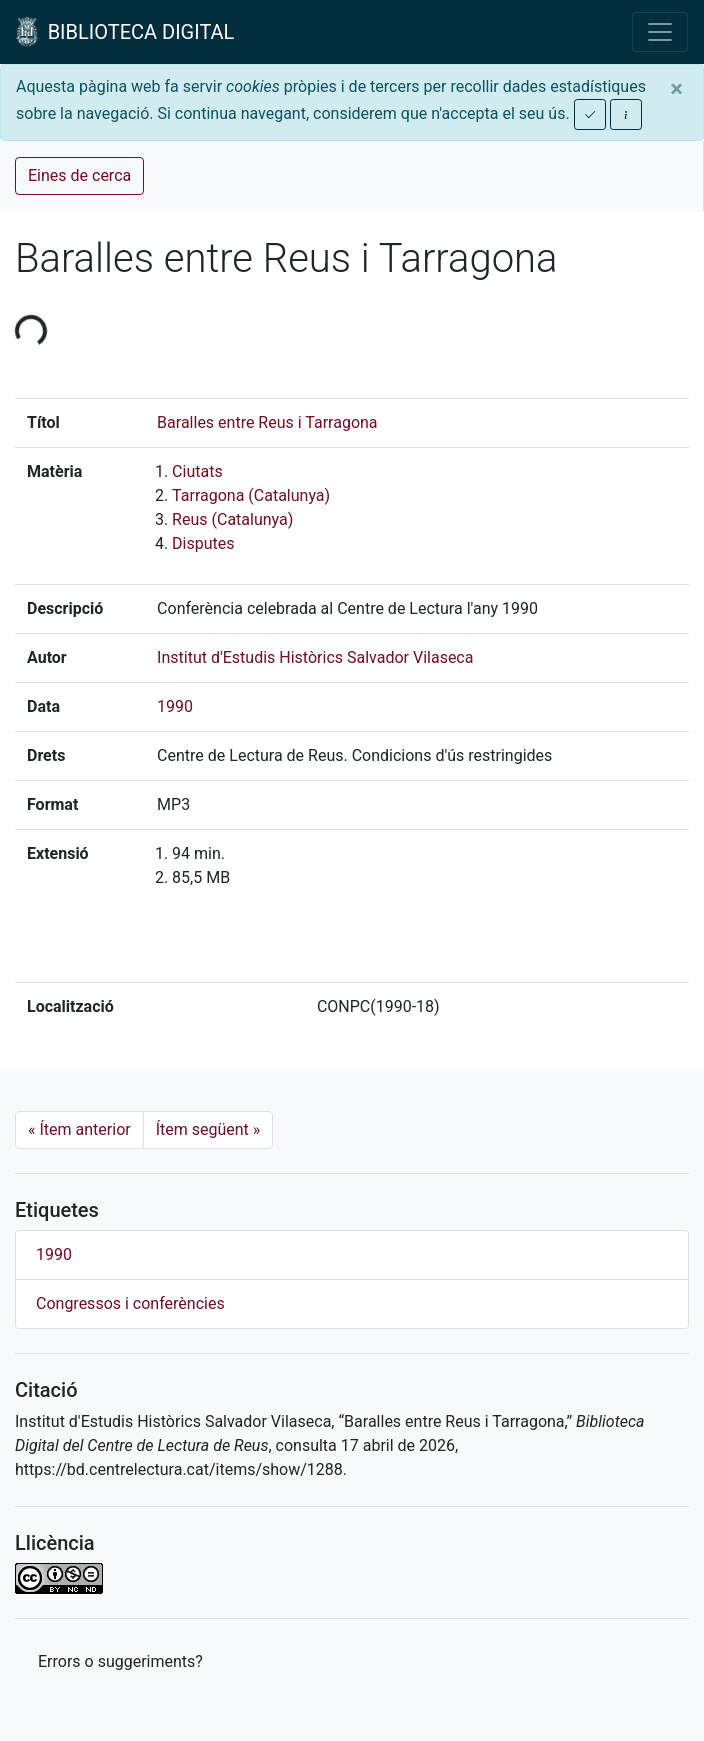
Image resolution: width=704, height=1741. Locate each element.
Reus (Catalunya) (232, 519)
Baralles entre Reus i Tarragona (267, 422)
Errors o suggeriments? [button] (120, 1661)
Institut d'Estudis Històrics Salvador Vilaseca (315, 657)
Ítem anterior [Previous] (79, 1129)
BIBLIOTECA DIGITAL (125, 32)
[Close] (676, 89)
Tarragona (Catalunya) (251, 495)
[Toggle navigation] (660, 32)
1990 (175, 706)
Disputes (203, 543)
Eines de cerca (79, 175)
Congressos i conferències (130, 1303)
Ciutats (197, 471)
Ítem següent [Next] (208, 1129)
